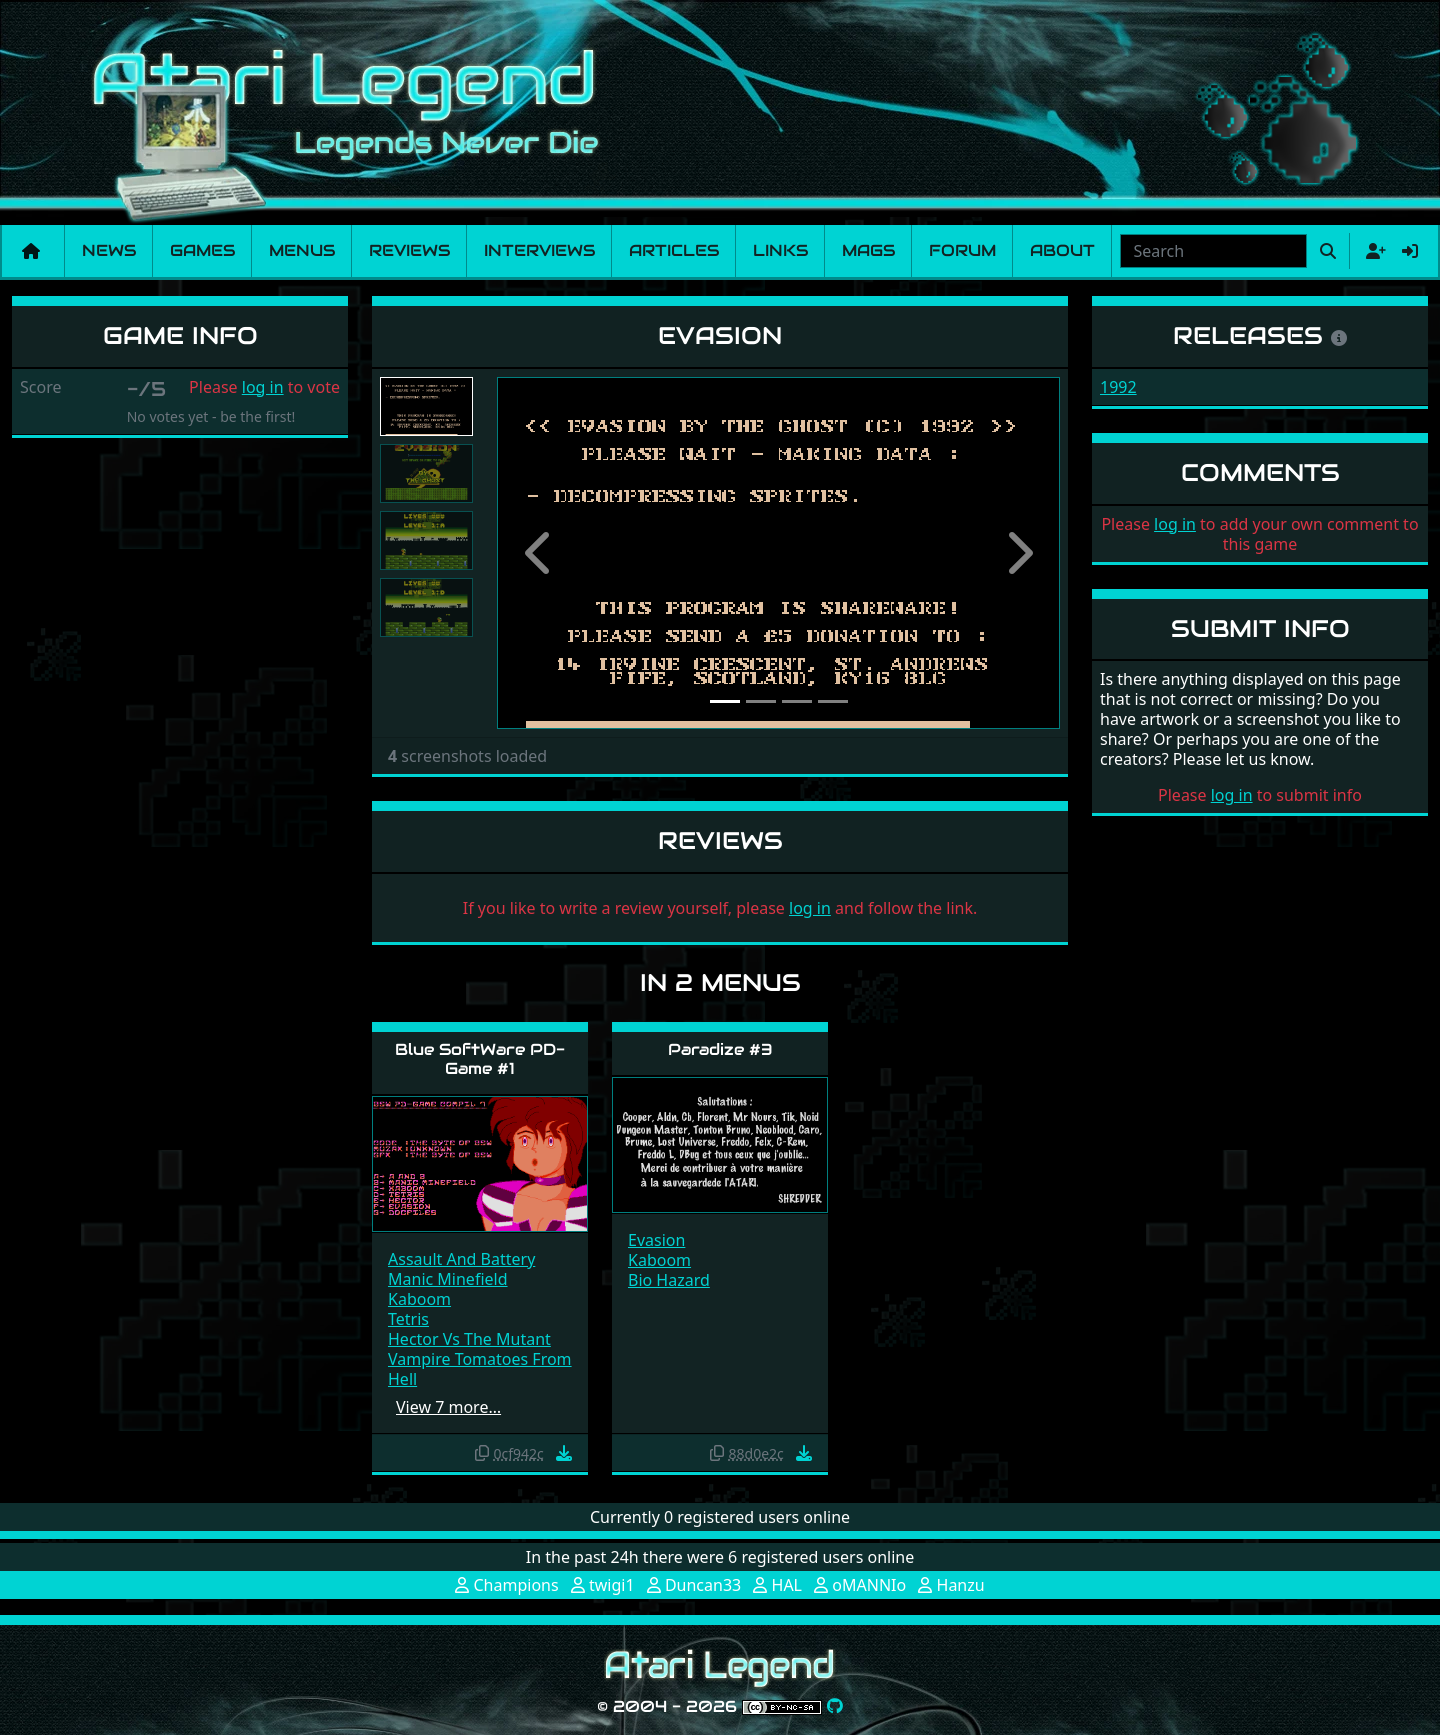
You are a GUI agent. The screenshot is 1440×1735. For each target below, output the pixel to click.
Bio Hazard (669, 1280)
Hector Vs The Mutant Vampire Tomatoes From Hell (480, 1359)
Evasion (656, 1240)
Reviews (409, 250)
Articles (674, 250)
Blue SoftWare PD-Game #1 (480, 1059)
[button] (539, 553)
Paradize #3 (720, 1049)
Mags (868, 250)
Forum (962, 250)
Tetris (408, 1319)
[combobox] (1213, 251)
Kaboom (419, 1299)
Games (202, 250)
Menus (302, 250)
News (109, 250)
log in (263, 387)
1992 (1118, 387)
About (1062, 250)
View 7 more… (448, 1407)
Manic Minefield (448, 1279)
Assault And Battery (461, 1259)
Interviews (539, 250)
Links (780, 250)
